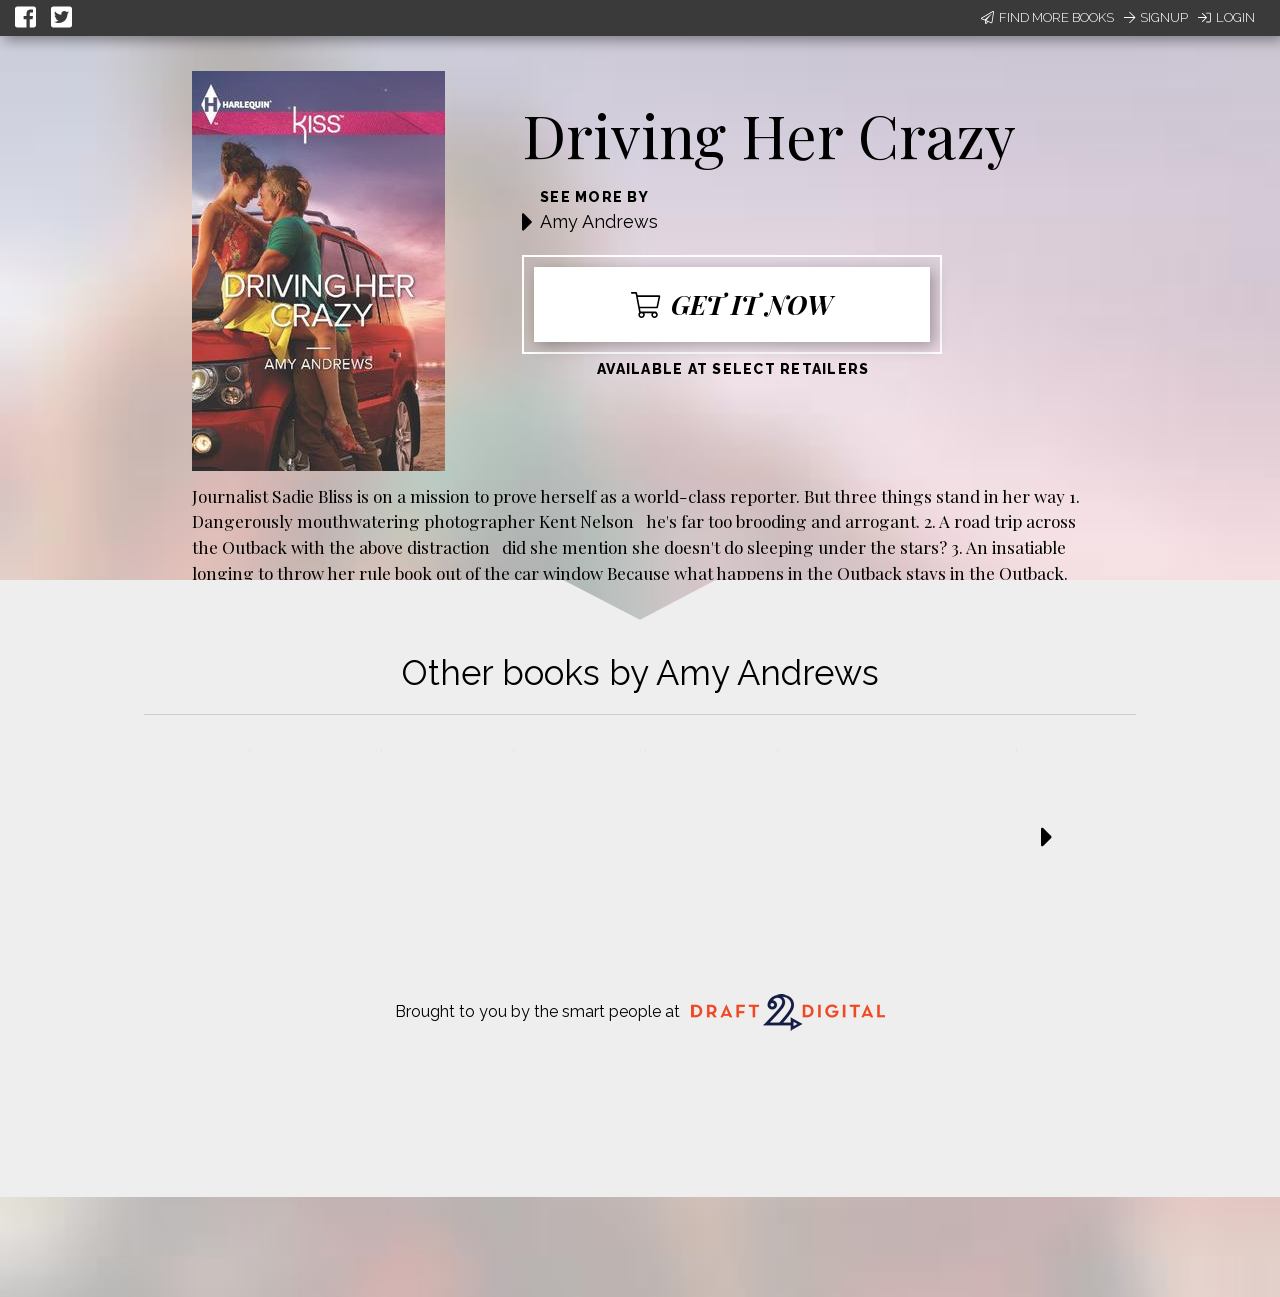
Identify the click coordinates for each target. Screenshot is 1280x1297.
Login (1226, 17)
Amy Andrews (599, 221)
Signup (1156, 17)
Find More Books (1047, 17)
